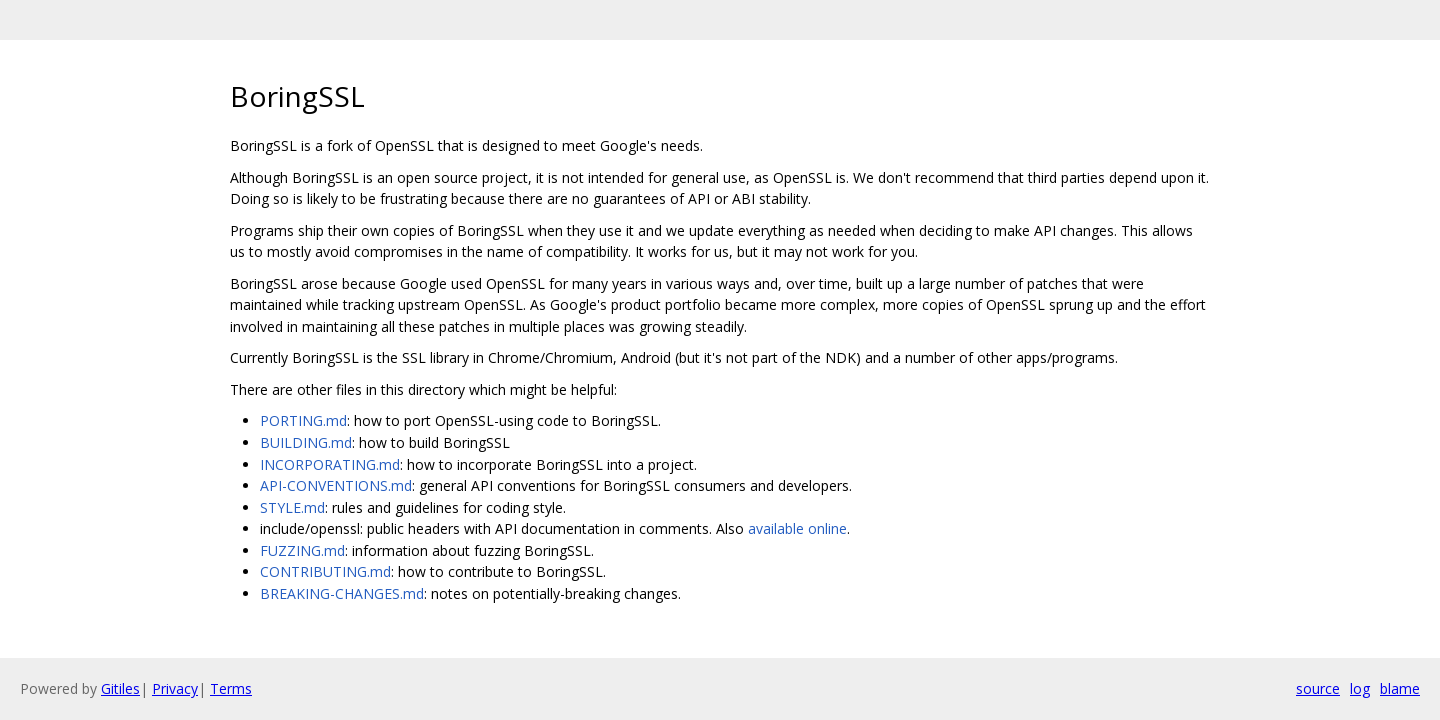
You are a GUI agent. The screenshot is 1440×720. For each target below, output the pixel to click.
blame (1400, 688)
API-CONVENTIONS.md (336, 485)
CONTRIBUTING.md (325, 571)
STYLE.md (292, 507)
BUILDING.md (306, 442)
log (1360, 688)
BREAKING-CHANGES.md (342, 593)
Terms (231, 688)
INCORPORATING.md (330, 464)
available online (797, 528)
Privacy (175, 688)
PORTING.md (303, 420)
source (1318, 688)
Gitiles (120, 688)
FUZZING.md (302, 550)
